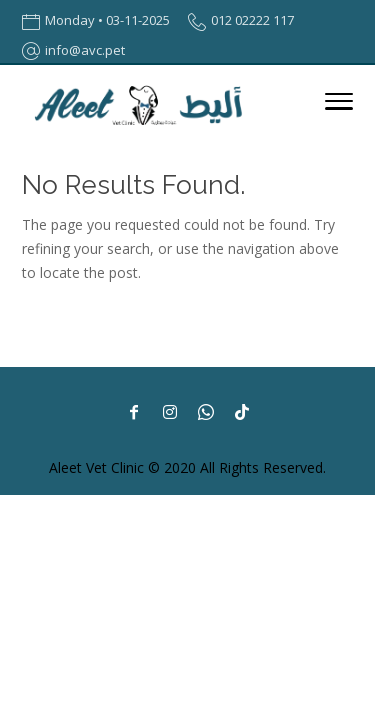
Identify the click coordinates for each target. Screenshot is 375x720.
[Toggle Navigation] (339, 105)
